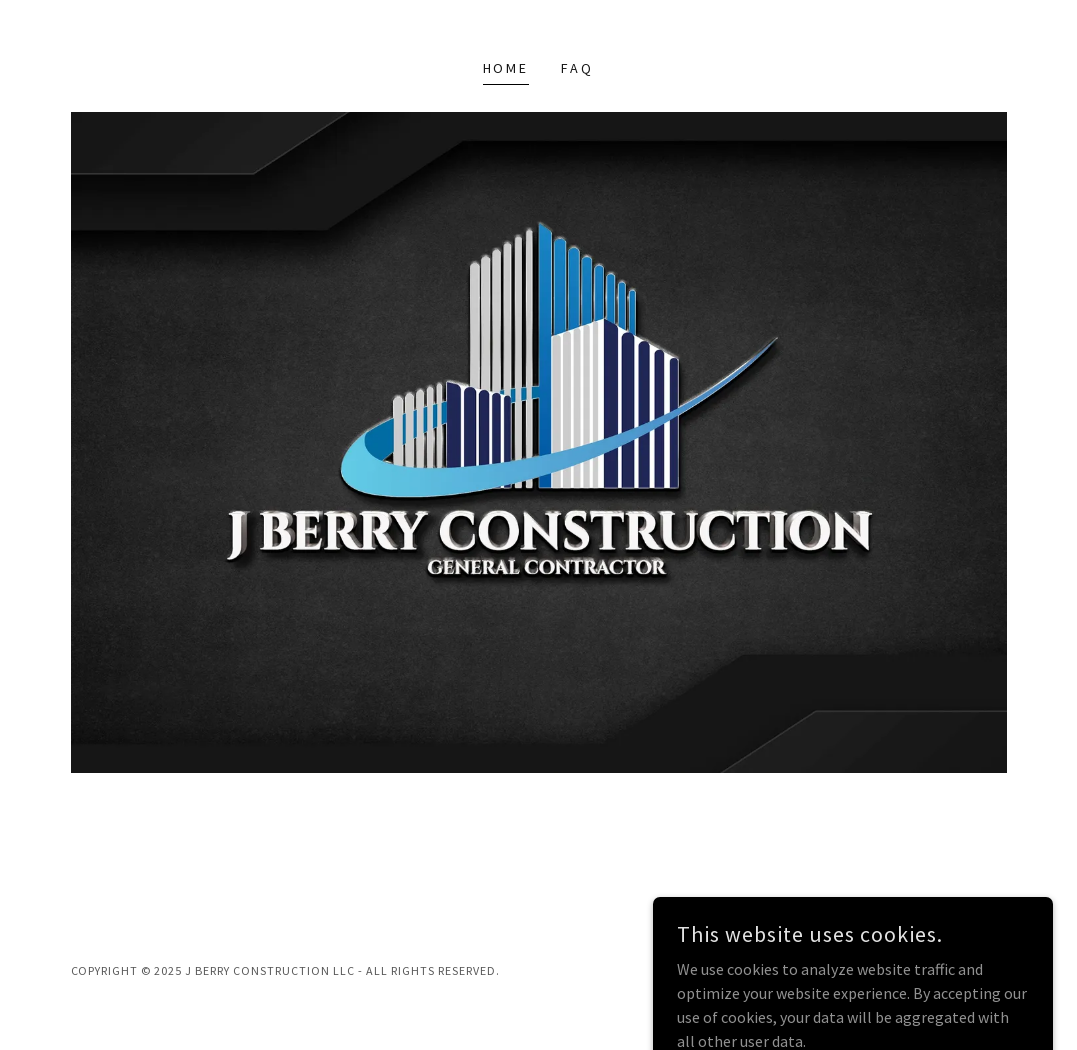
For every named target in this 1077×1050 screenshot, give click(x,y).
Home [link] (506, 68)
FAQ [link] (577, 68)
